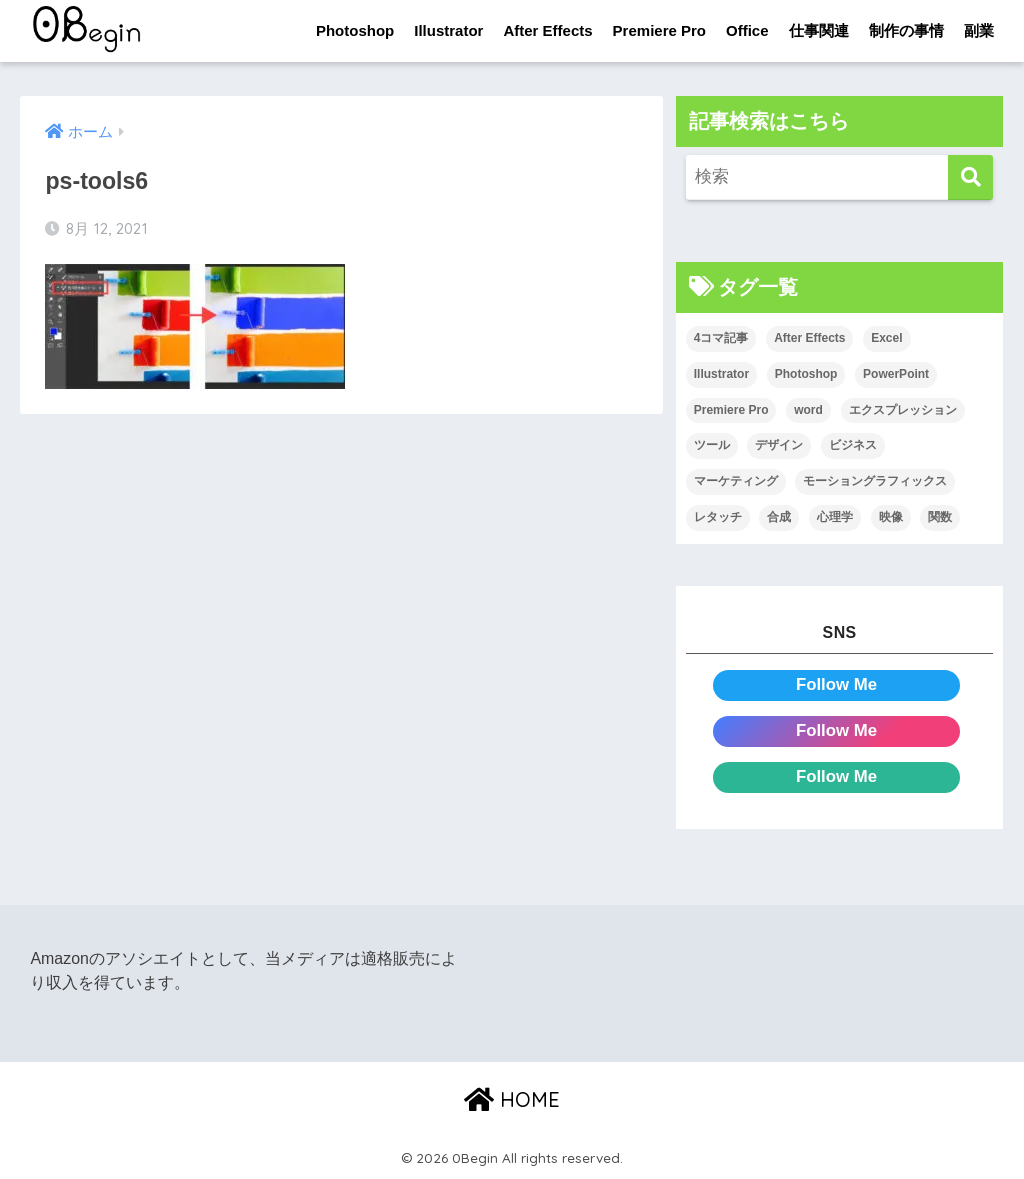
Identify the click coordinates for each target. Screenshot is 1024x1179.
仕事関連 (819, 30)
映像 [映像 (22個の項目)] (891, 517)
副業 (979, 30)
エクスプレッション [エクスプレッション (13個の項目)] (903, 410)
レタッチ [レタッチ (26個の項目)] (718, 517)
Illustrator (448, 30)
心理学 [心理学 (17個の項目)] (835, 517)
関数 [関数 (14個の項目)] (940, 517)
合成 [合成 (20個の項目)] (779, 517)
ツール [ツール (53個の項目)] (712, 445)
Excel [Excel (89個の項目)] (886, 338)
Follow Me (836, 684)
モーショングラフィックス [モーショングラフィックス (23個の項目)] (875, 481)
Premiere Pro (659, 30)
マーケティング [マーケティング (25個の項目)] (736, 481)
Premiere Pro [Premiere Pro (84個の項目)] (731, 410)
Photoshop (355, 30)
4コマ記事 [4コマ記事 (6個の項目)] (721, 338)
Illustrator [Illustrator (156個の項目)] (721, 374)
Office (747, 30)
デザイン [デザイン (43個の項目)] (779, 445)
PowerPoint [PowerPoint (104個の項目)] (896, 374)
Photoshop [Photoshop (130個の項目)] (806, 374)
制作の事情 (906, 30)
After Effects (547, 30)
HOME (512, 1099)
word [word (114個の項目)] (808, 410)
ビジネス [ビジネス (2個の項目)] (853, 445)
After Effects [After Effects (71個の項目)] (809, 338)
